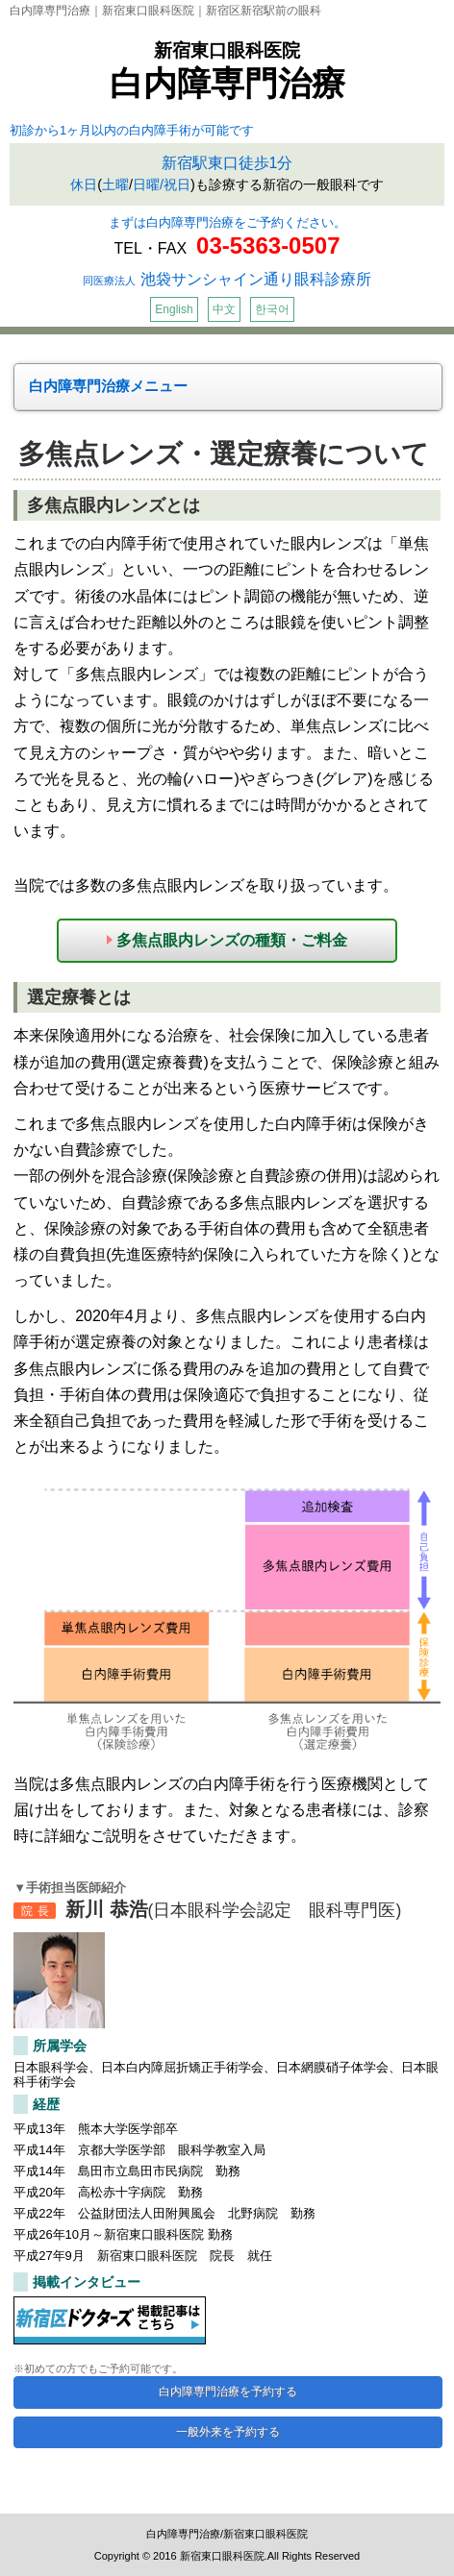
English (173, 309)
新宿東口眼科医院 (227, 50)
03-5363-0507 (268, 245)
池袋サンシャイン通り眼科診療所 (226, 279)
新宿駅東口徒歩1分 (227, 163)
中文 (224, 309)
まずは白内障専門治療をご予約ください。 (227, 222)
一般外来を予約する (228, 2432)
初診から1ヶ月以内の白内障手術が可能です (132, 130)
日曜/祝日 (161, 184)
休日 (83, 184)
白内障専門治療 (227, 83)
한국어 (272, 309)
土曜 (115, 184)
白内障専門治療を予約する (228, 2391)
